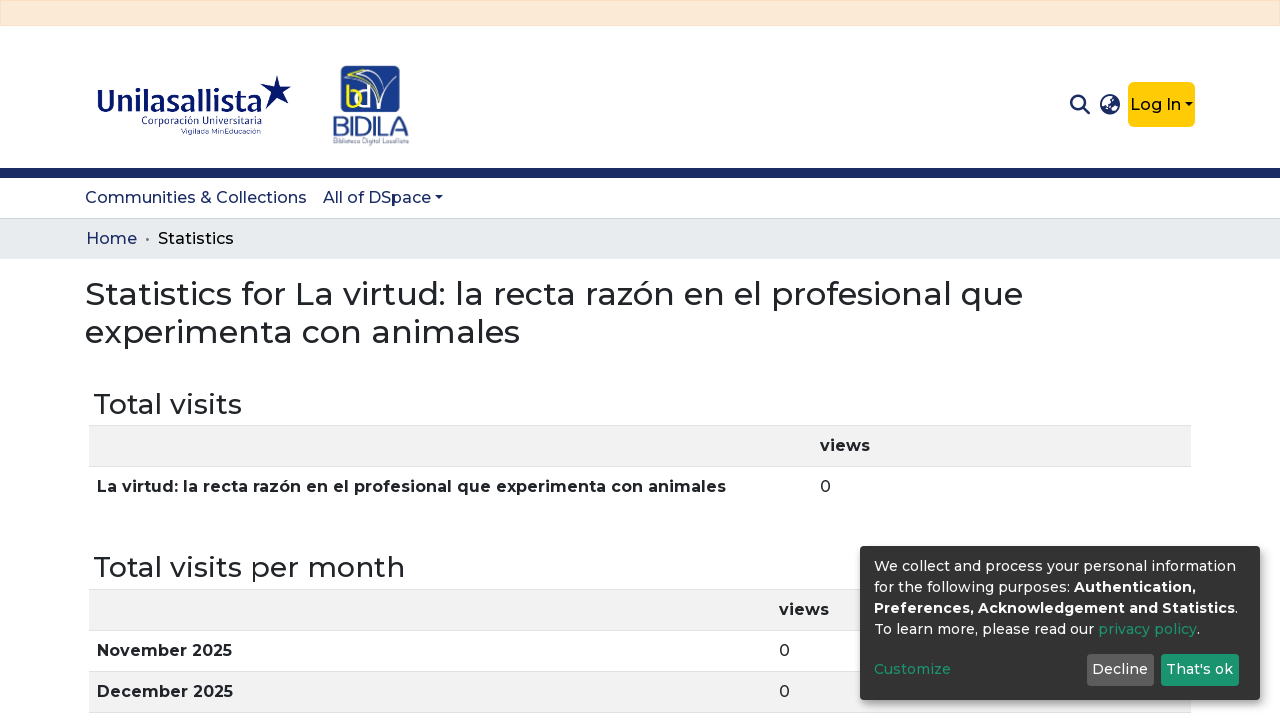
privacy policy (1147, 629)
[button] (1110, 105)
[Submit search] (1079, 105)
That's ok (1199, 669)
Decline (1120, 669)
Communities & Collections (196, 197)
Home (111, 238)
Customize (912, 669)
